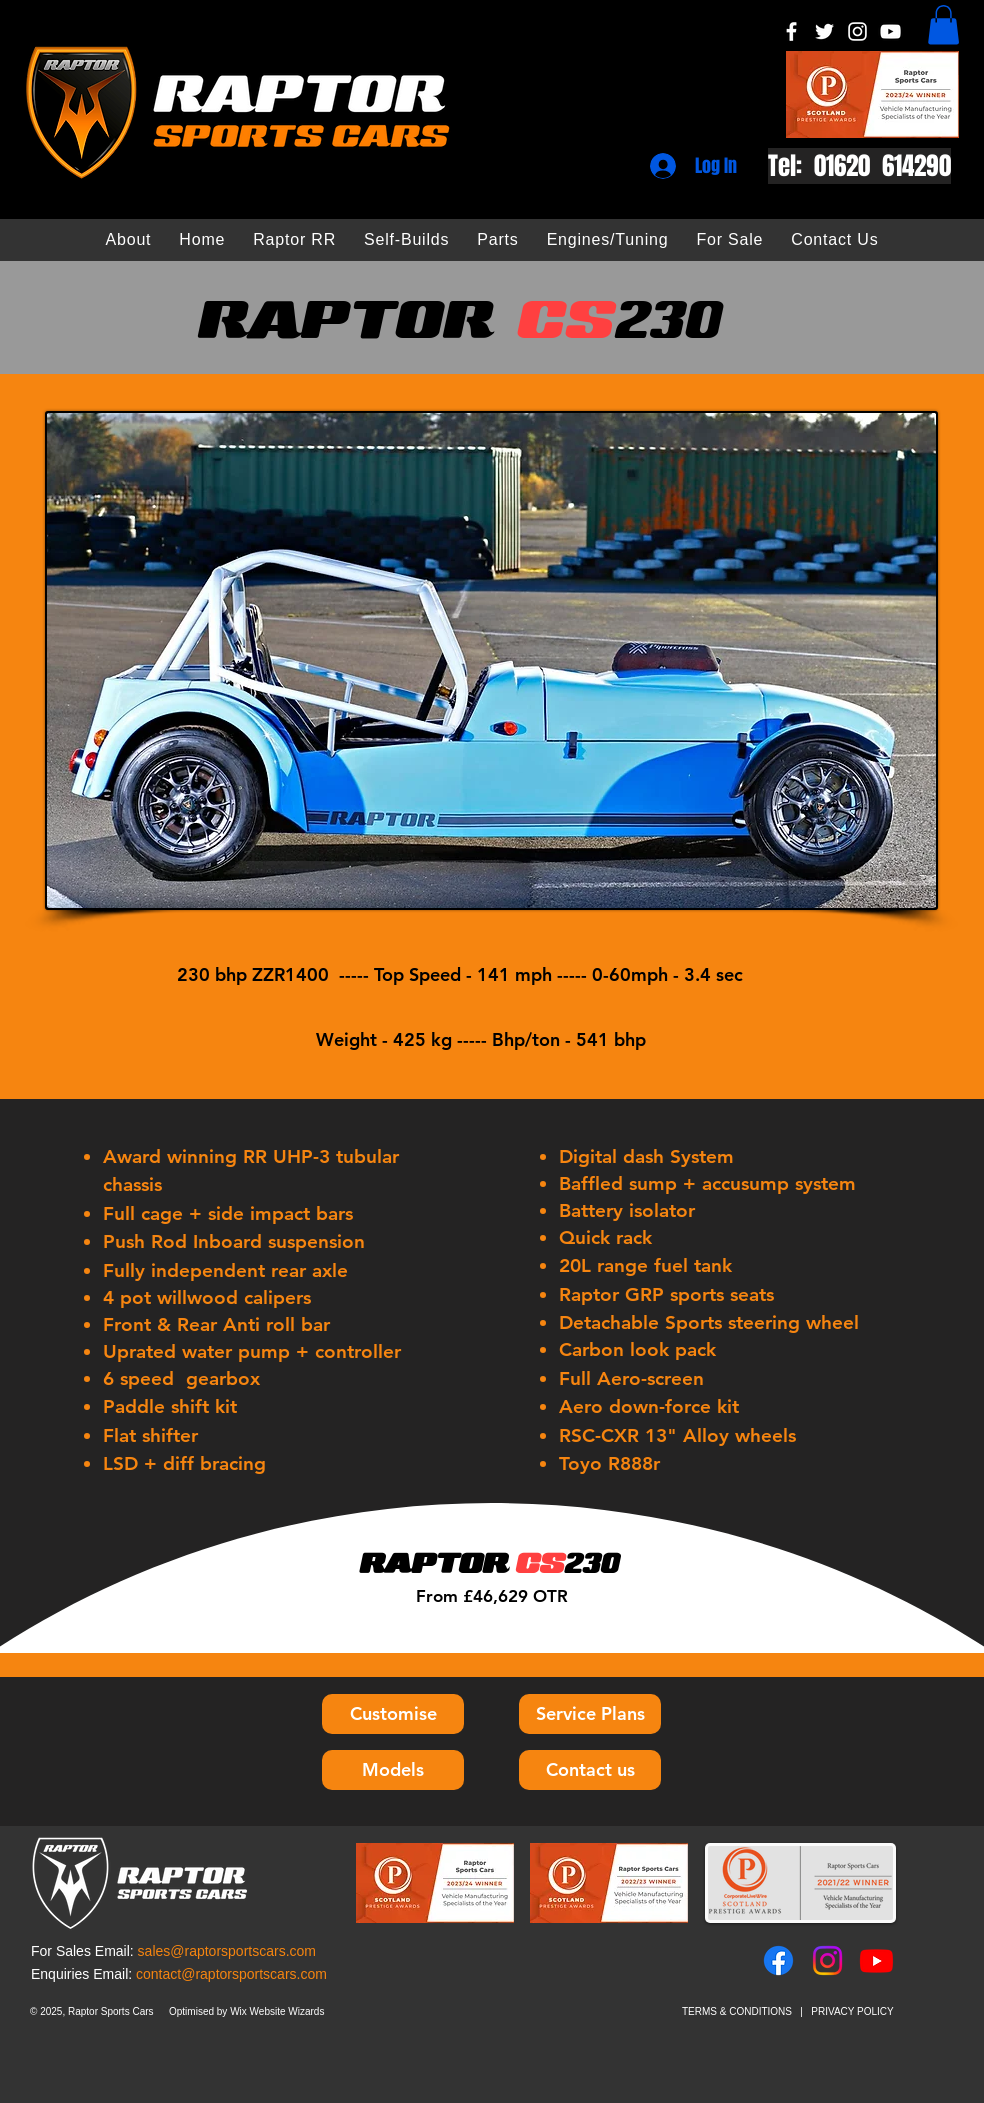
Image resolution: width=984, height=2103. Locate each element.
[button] (943, 24)
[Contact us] (590, 1770)
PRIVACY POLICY (852, 2011)
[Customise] (393, 1714)
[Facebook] (791, 31)
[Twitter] (824, 31)
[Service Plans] (590, 1714)
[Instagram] (857, 31)
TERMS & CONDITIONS (737, 2011)
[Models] (393, 1770)
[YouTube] (890, 31)
